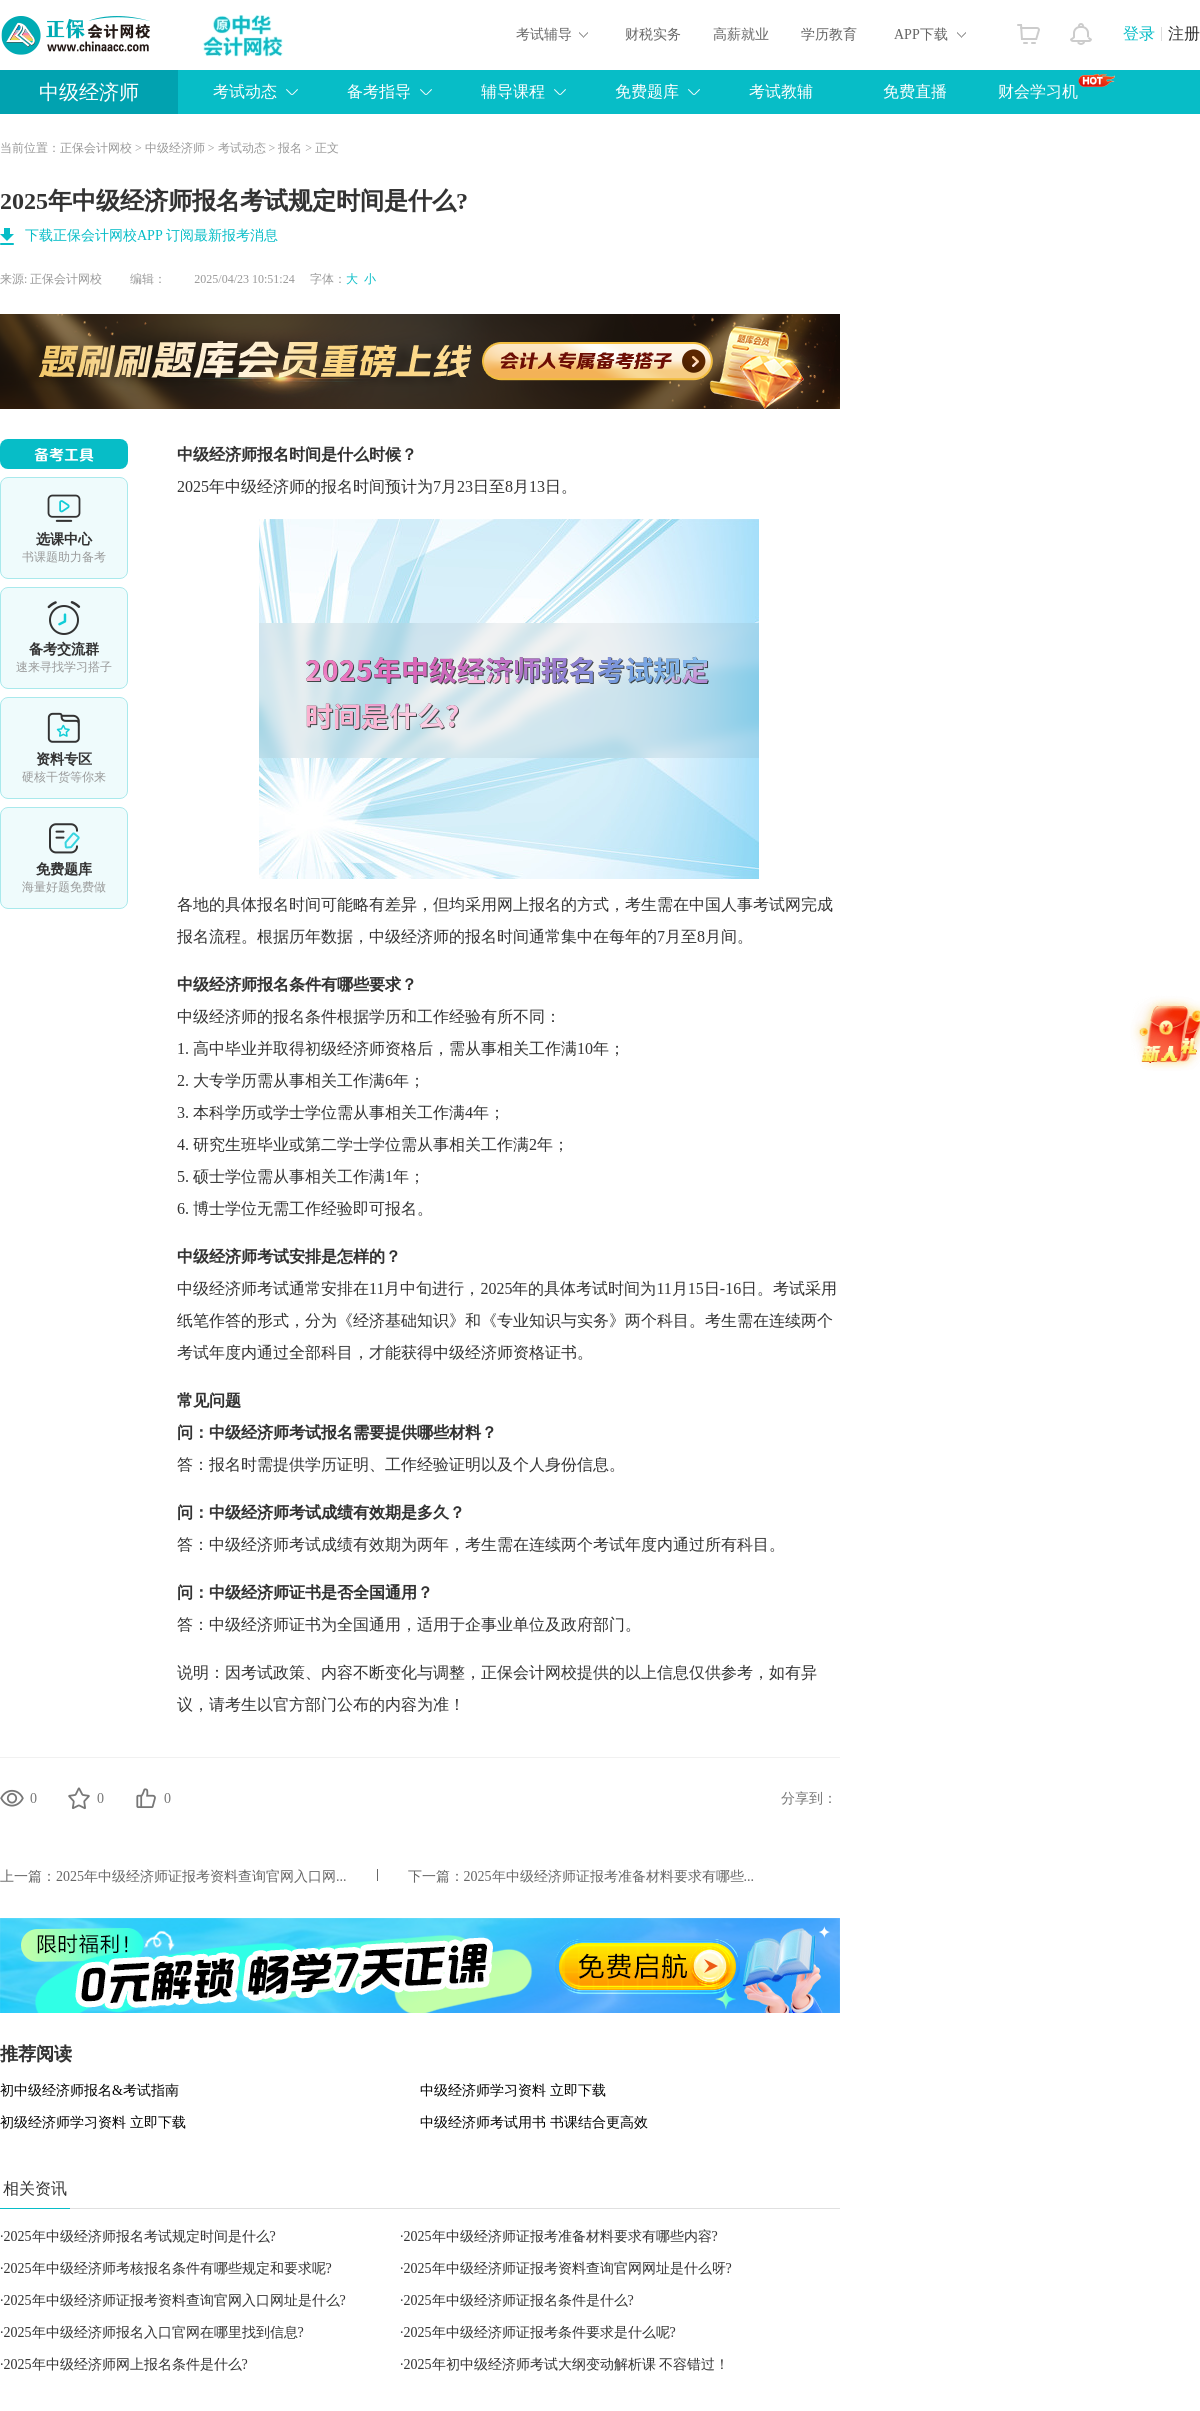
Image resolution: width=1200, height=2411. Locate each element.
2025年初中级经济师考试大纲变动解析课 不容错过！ (567, 2364)
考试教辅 (781, 91)
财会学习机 (1056, 87)
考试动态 (245, 91)
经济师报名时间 (265, 454)
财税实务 (653, 34)
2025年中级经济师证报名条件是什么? (519, 2300)
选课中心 (64, 528)
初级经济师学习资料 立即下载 (93, 2122)
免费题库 (647, 91)
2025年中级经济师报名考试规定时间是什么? (140, 2236)
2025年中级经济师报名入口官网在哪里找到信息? (154, 2332)
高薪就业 (741, 34)
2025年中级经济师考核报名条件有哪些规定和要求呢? (168, 2268)
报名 (290, 148)
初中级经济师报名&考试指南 (89, 2090)
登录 (1139, 33)
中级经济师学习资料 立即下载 (513, 2090)
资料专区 (64, 748)
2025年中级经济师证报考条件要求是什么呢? (540, 2332)
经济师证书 (281, 1592)
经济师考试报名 (297, 1432)
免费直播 (915, 91)
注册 (1184, 33)
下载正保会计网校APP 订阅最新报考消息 (151, 235)
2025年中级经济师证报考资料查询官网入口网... (201, 1876)
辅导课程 (513, 91)
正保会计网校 (96, 148)
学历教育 (829, 34)
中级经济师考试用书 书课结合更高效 (534, 2122)
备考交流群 (64, 638)
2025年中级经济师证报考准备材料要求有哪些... (609, 1876)
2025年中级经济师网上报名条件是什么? (126, 2364)
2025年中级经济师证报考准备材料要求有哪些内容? (561, 2236)
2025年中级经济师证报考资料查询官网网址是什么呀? (568, 2268)
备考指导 (379, 91)
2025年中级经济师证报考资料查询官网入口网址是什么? (175, 2300)
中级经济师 (89, 92)
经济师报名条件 (265, 984)
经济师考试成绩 (297, 1512)
